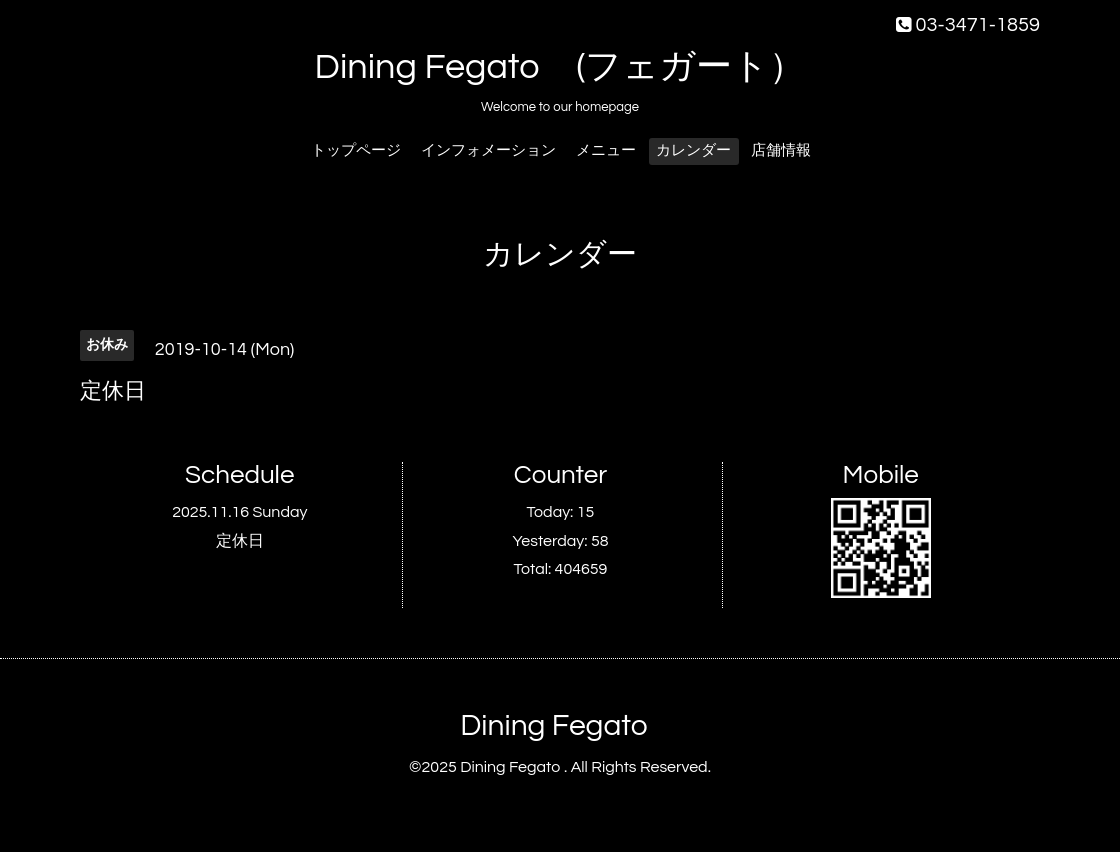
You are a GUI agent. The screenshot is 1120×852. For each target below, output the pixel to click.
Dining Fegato (553, 725)
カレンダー (693, 150)
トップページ (356, 150)
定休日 (240, 541)
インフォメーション (488, 150)
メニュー (606, 150)
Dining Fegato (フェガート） (560, 67)
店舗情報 (781, 150)
